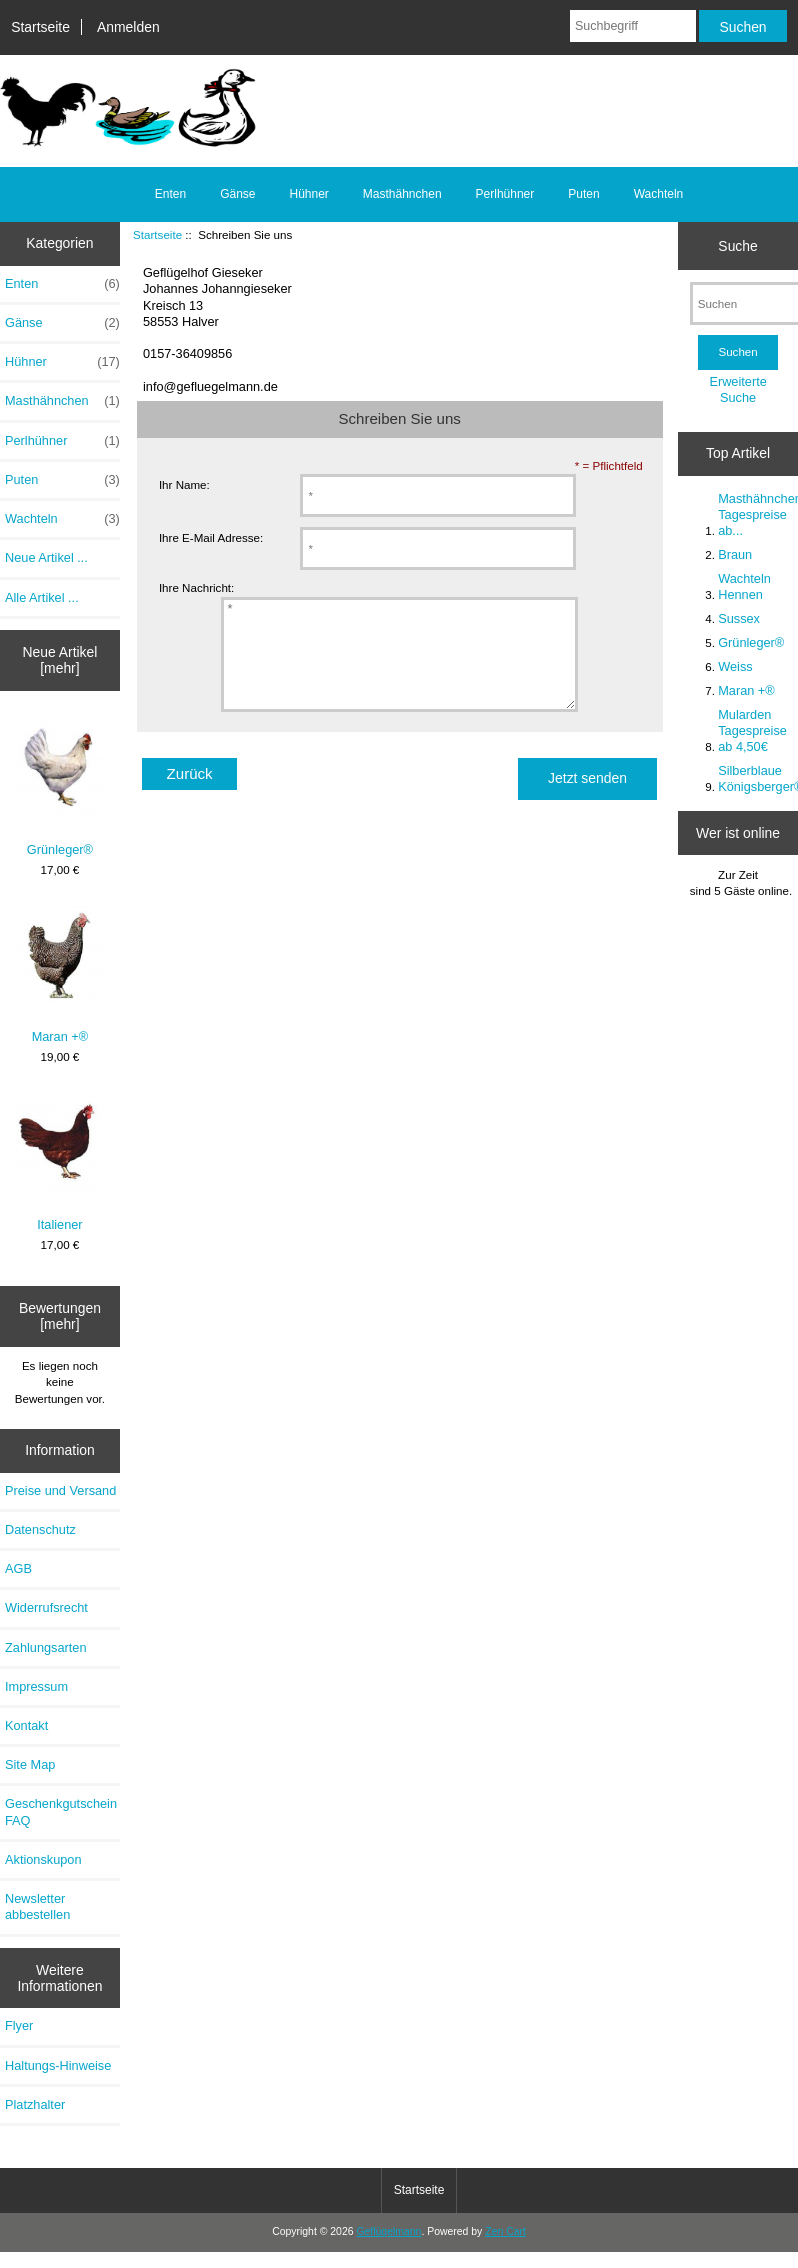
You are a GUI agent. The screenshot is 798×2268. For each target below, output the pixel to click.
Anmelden (128, 27)
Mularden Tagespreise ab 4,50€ (752, 730)
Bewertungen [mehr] (60, 1316)
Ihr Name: (184, 484)
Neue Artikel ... (46, 557)
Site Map (30, 1764)
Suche (737, 245)
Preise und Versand (60, 1490)
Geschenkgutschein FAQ (61, 1811)
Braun (735, 554)
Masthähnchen (402, 194)
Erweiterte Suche (737, 389)
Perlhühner (505, 194)
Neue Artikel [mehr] (59, 660)
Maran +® (60, 974)
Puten (583, 194)
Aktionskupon (43, 1859)
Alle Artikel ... (42, 597)
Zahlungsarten (46, 1647)
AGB (18, 1568)
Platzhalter (35, 2104)
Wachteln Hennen (744, 586)
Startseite (40, 27)
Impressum (36, 1686)
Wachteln (659, 194)
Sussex (739, 618)
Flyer (19, 2025)
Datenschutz (40, 1529)
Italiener (60, 1162)
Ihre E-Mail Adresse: (211, 537)
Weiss (735, 666)
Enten (170, 194)
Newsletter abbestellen (37, 1906)
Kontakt (26, 1725)
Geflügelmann (388, 2231)
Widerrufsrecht (46, 1607)
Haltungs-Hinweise (58, 2065)
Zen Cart (505, 2231)
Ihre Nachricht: (196, 588)
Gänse (237, 194)
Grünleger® (60, 787)
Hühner (308, 194)
